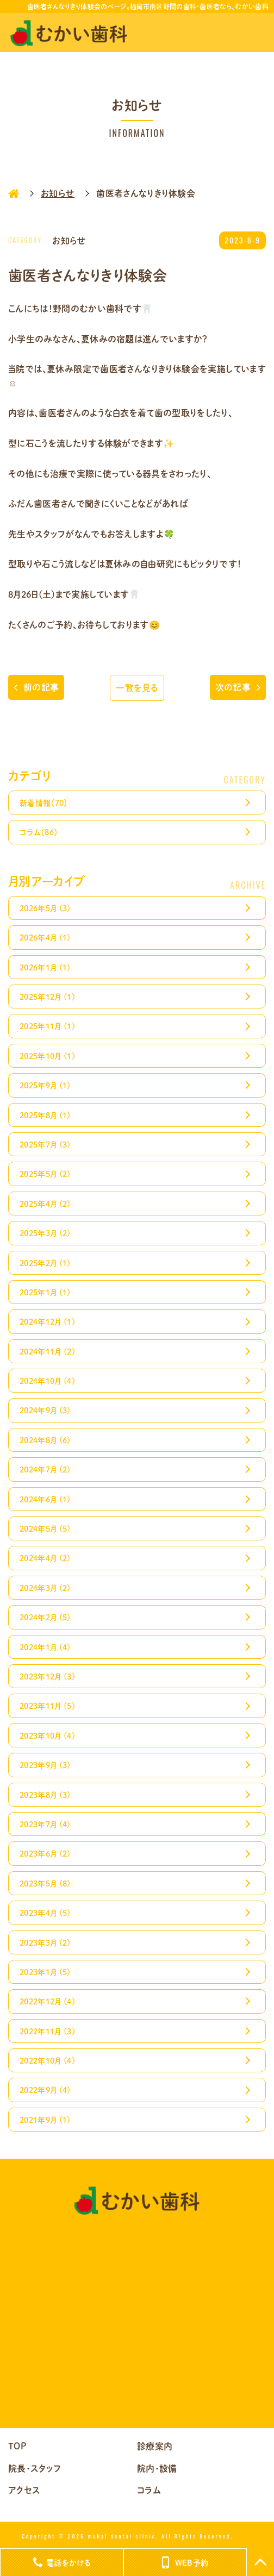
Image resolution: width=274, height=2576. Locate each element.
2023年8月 (45, 1794)
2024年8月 (45, 1439)
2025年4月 (45, 1203)
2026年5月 (45, 907)
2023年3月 (45, 1942)
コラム (39, 831)
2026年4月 (45, 937)
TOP (17, 2446)
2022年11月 (47, 2031)
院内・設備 (157, 2468)
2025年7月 (45, 1144)
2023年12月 (47, 1676)
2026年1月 (45, 967)
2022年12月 (47, 2001)
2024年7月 (45, 1469)
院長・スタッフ (34, 2468)
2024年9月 (45, 1410)
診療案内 (154, 2446)
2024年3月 (45, 1587)
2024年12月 (47, 1321)
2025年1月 (45, 1292)
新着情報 (44, 802)
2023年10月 (47, 1735)
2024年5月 (45, 1528)
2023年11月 (47, 1705)
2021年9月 (45, 2119)
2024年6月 (45, 1499)
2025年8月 (45, 1115)
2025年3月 (45, 1232)
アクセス (24, 2490)
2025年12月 (47, 996)
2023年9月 (45, 1764)
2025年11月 (47, 1025)
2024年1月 (45, 1646)
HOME (13, 193)
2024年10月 (47, 1380)
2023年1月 (45, 1971)
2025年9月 (45, 1085)
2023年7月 (45, 1824)
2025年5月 (45, 1173)
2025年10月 (47, 1055)
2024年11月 (47, 1351)
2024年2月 (45, 1617)
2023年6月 (45, 1853)
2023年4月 (45, 1912)
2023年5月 (45, 1883)
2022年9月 (45, 2089)
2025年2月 (45, 1262)
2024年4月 (45, 1557)
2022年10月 (47, 2060)
